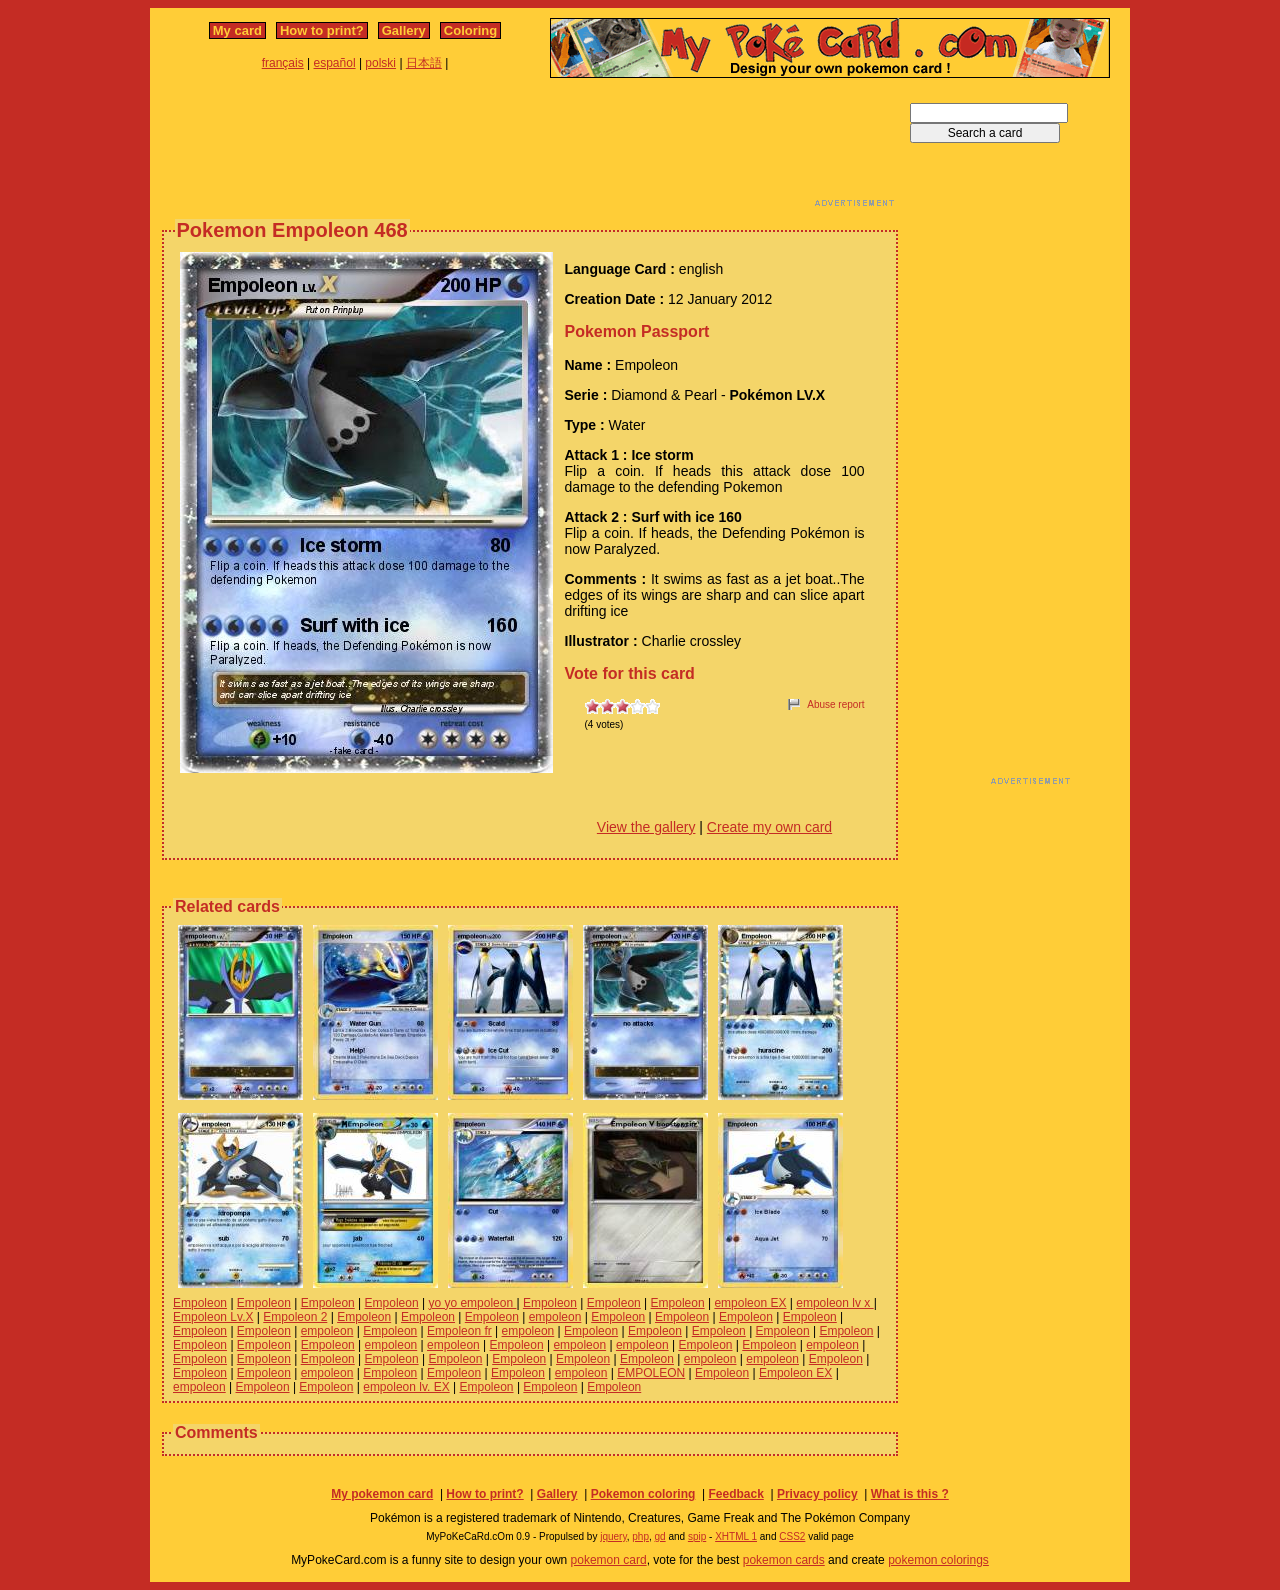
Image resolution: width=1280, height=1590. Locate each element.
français (283, 63)
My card (237, 30)
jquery (613, 1536)
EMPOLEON (651, 1373)
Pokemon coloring (643, 1494)
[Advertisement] (530, 148)
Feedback (735, 1494)
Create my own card (769, 827)
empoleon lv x (834, 1303)
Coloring (470, 30)
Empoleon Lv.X (213, 1317)
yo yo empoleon (472, 1303)
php (640, 1536)
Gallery (404, 30)
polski (380, 63)
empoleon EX (750, 1303)
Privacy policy (817, 1494)
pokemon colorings (938, 1560)
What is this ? (910, 1494)
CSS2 (792, 1536)
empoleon (555, 1317)
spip (697, 1536)
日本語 (424, 63)
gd (660, 1536)
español (335, 63)
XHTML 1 (736, 1536)
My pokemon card (382, 1494)
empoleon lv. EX (406, 1387)
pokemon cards (784, 1560)
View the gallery (646, 827)
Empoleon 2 (295, 1317)
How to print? (322, 30)
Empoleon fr (459, 1331)
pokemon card (609, 1560)
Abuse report (835, 704)
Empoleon (200, 1303)
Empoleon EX (795, 1373)
